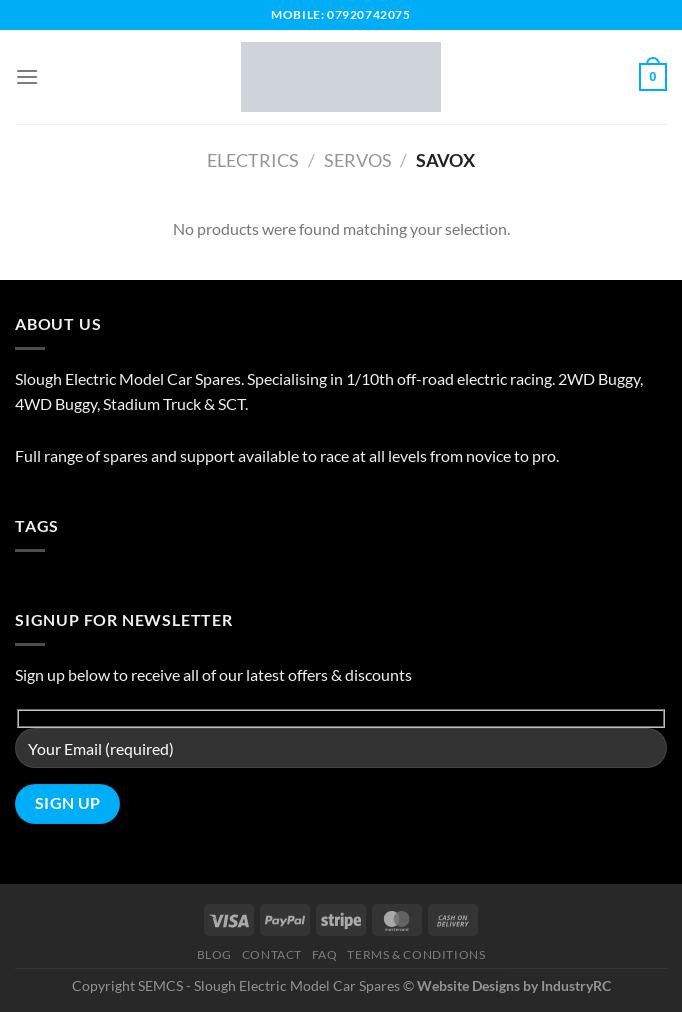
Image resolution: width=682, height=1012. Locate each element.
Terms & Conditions (416, 954)
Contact (272, 954)
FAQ (325, 954)
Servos (358, 160)
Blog (214, 954)
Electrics (253, 160)
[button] (27, 76)
